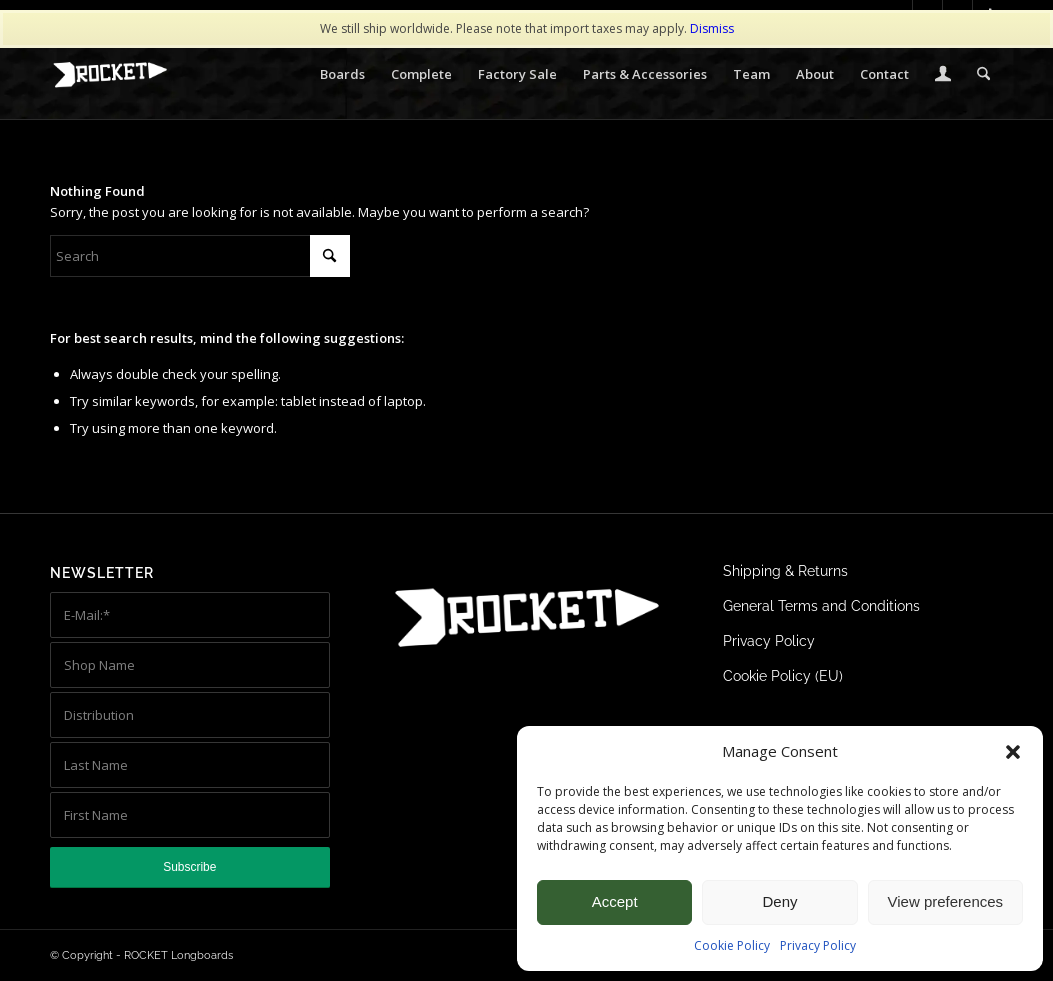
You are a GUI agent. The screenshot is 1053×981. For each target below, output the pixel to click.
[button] (1013, 752)
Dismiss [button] (712, 28)
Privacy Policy (818, 945)
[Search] (983, 74)
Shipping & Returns (785, 571)
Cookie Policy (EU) (783, 676)
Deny (779, 901)
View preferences (946, 901)
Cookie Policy (732, 945)
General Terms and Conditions (821, 606)
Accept (615, 901)
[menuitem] (342, 74)
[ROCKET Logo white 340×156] (110, 74)
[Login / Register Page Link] (943, 76)
